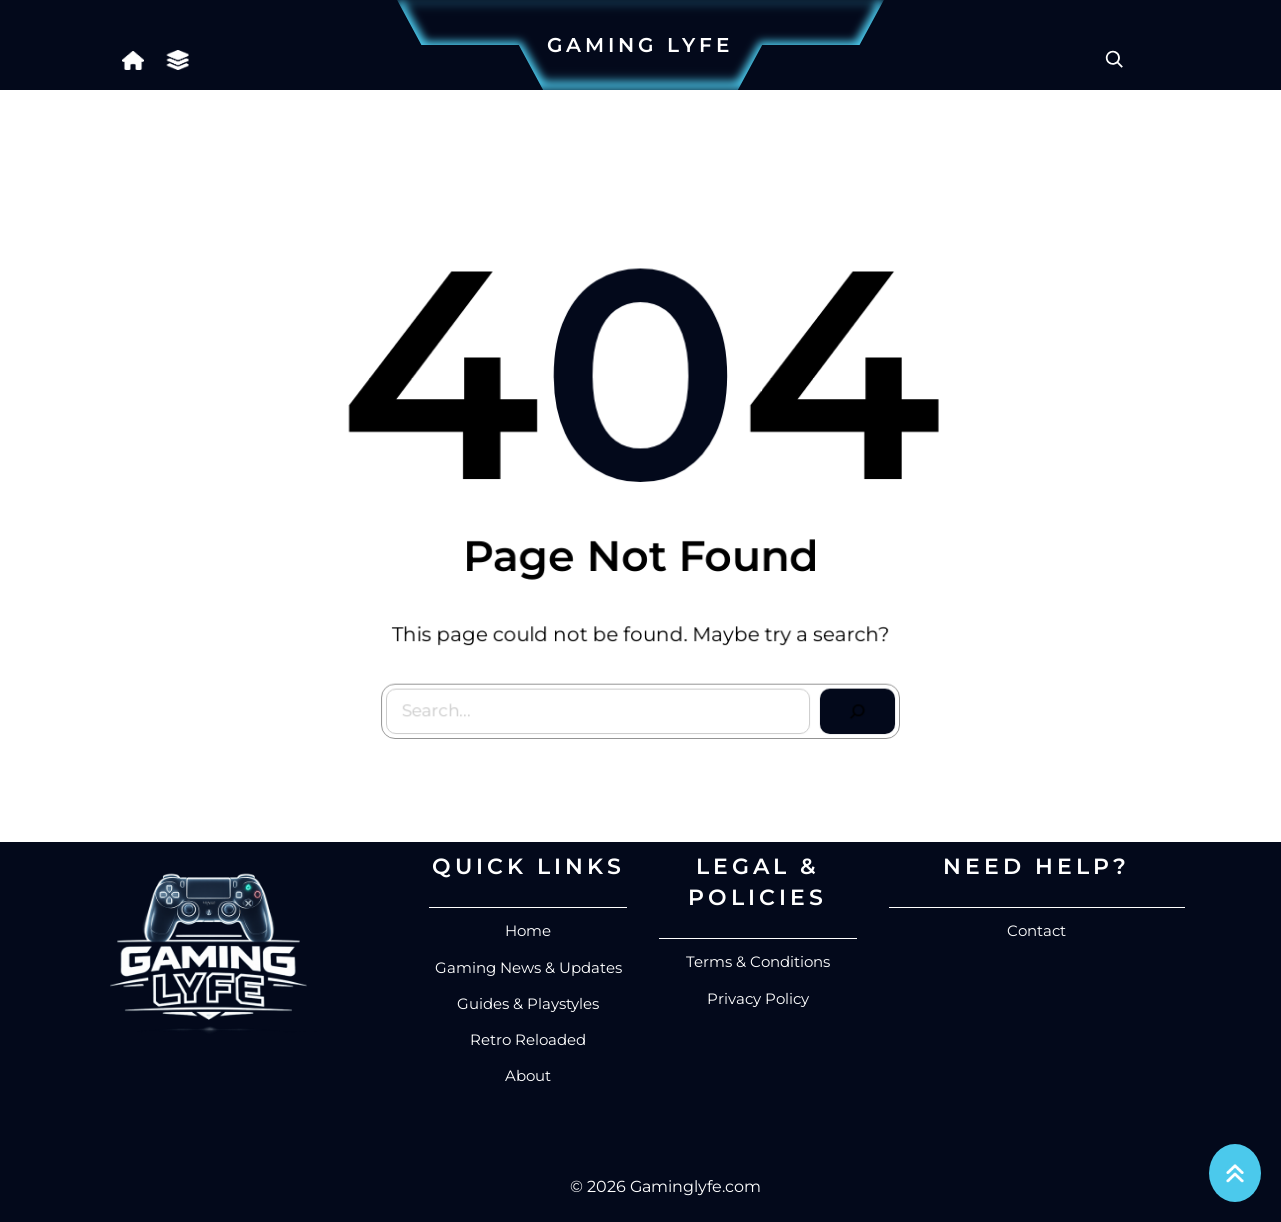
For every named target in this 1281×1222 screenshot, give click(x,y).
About (528, 1075)
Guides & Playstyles (528, 1003)
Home (528, 930)
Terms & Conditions (758, 961)
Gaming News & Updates (528, 967)
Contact (1036, 930)
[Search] (851, 706)
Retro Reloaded (528, 1039)
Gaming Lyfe (640, 45)
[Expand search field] (1114, 59)
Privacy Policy (758, 998)
